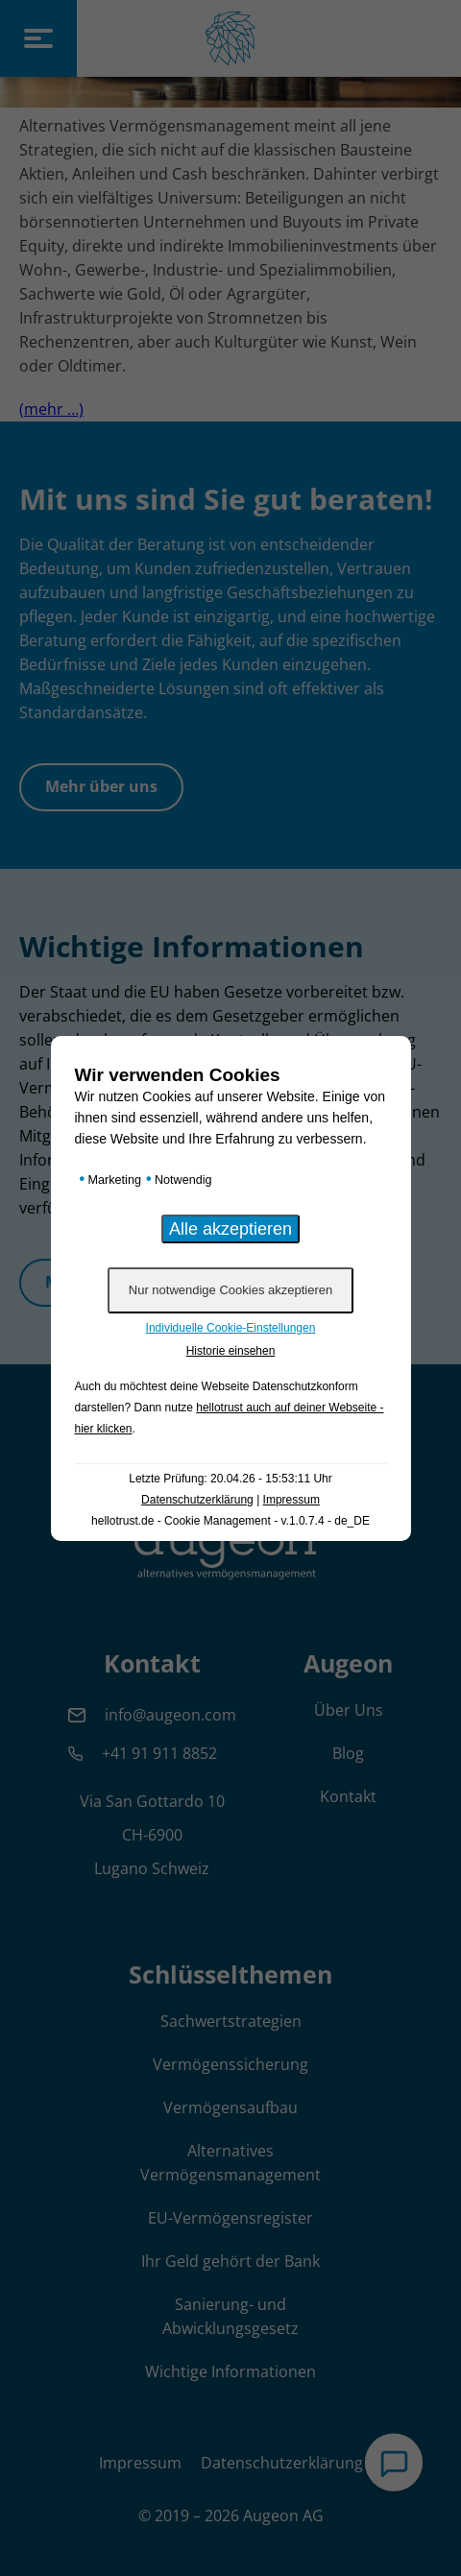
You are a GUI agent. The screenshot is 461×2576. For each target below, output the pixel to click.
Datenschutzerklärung (197, 1499)
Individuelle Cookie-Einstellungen (231, 1328)
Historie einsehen (231, 1351)
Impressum (291, 1499)
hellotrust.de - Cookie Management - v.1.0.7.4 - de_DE (230, 1521)
